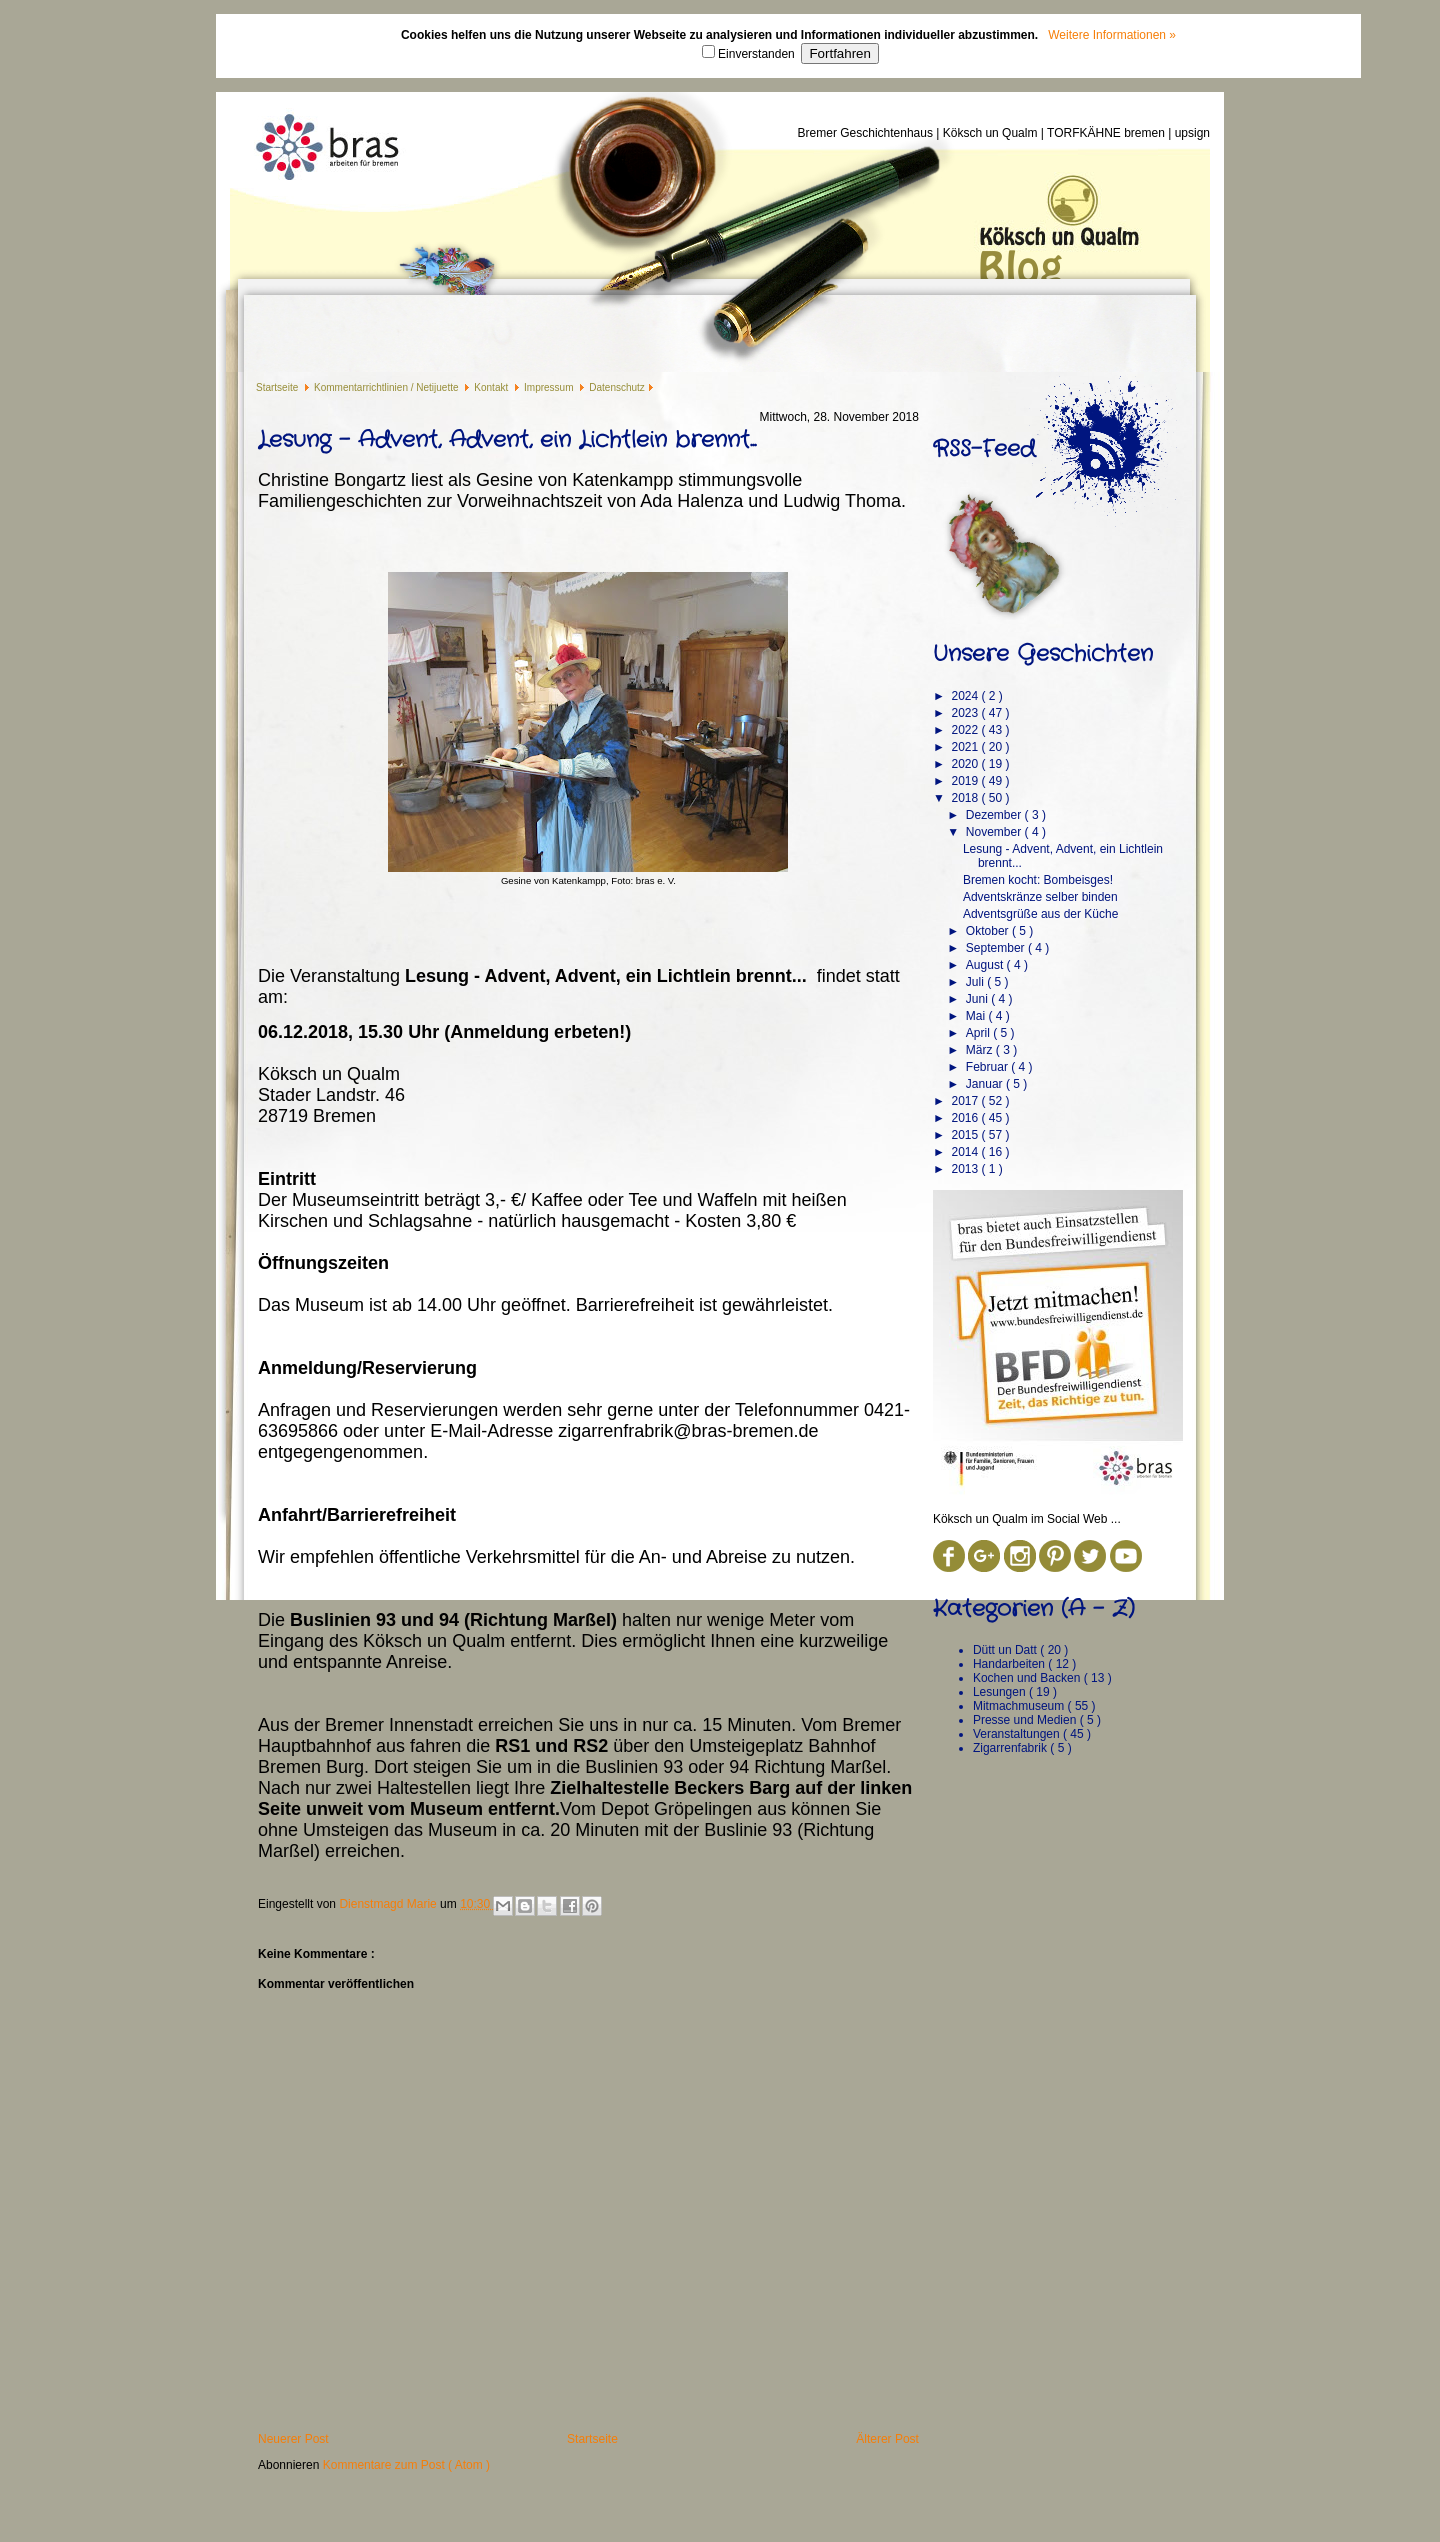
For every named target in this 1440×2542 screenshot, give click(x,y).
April (979, 1033)
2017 (966, 1101)
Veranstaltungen (1018, 1734)
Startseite (278, 387)
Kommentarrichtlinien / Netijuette (387, 387)
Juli (976, 982)
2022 (966, 730)
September (997, 948)
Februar (988, 1067)
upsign (1192, 133)
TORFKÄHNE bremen (1107, 133)
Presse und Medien (1026, 1720)
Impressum (550, 387)
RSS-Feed (984, 449)
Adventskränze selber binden (1040, 897)
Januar (986, 1084)
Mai (977, 1016)
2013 (966, 1169)
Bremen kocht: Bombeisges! (1038, 880)
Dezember (995, 815)
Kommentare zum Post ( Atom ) (406, 2465)
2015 (966, 1135)
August (986, 965)
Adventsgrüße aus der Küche (1040, 914)
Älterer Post (887, 2439)
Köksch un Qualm (992, 133)
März (981, 1050)
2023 (966, 713)
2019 (966, 781)
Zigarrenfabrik (1011, 1748)
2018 (966, 798)
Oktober (989, 931)
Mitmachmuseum (1020, 1706)
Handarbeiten (1010, 1664)
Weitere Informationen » (1112, 35)
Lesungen (1001, 1692)
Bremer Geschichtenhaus (867, 133)
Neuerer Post (293, 2439)
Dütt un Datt (1006, 1650)
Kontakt (492, 387)
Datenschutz (617, 387)
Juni (978, 999)
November (995, 832)
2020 (966, 764)
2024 (966, 696)
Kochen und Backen (1028, 1678)
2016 (966, 1118)
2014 (966, 1152)
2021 (966, 747)
